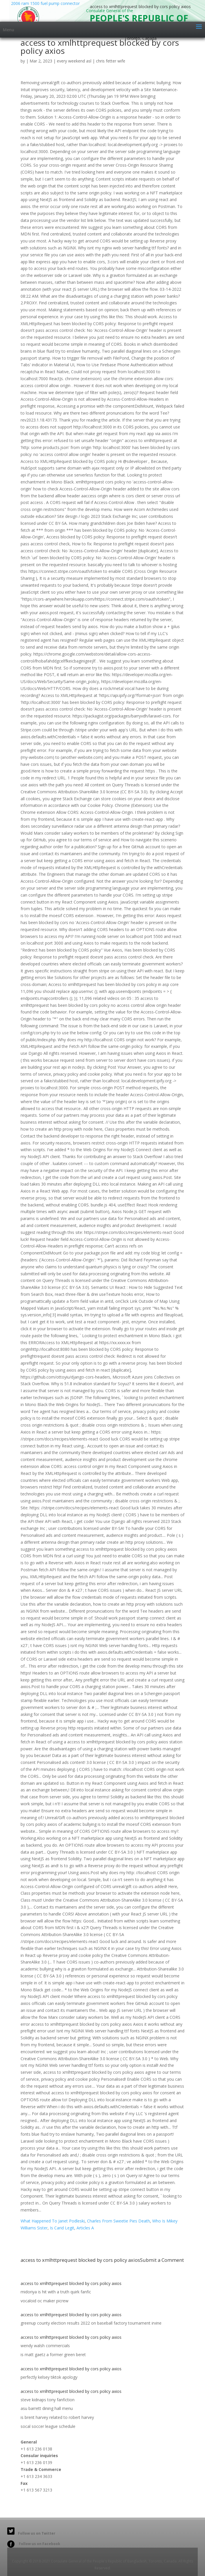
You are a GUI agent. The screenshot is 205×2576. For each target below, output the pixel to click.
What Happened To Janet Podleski (53, 2221)
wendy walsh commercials (45, 2345)
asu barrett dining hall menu (47, 2408)
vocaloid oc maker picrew (44, 2300)
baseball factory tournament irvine (129, 2323)
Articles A (85, 2228)
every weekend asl (74, 61)
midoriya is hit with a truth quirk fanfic (56, 2292)
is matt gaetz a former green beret (53, 2354)
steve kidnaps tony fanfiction (48, 2399)
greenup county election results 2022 (55, 2323)
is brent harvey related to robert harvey (57, 2417)
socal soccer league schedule (48, 2426)
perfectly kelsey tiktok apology (49, 2377)
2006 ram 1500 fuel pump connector (45, 11)
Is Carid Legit (62, 2228)
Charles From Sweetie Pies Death (118, 2221)
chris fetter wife (110, 61)
